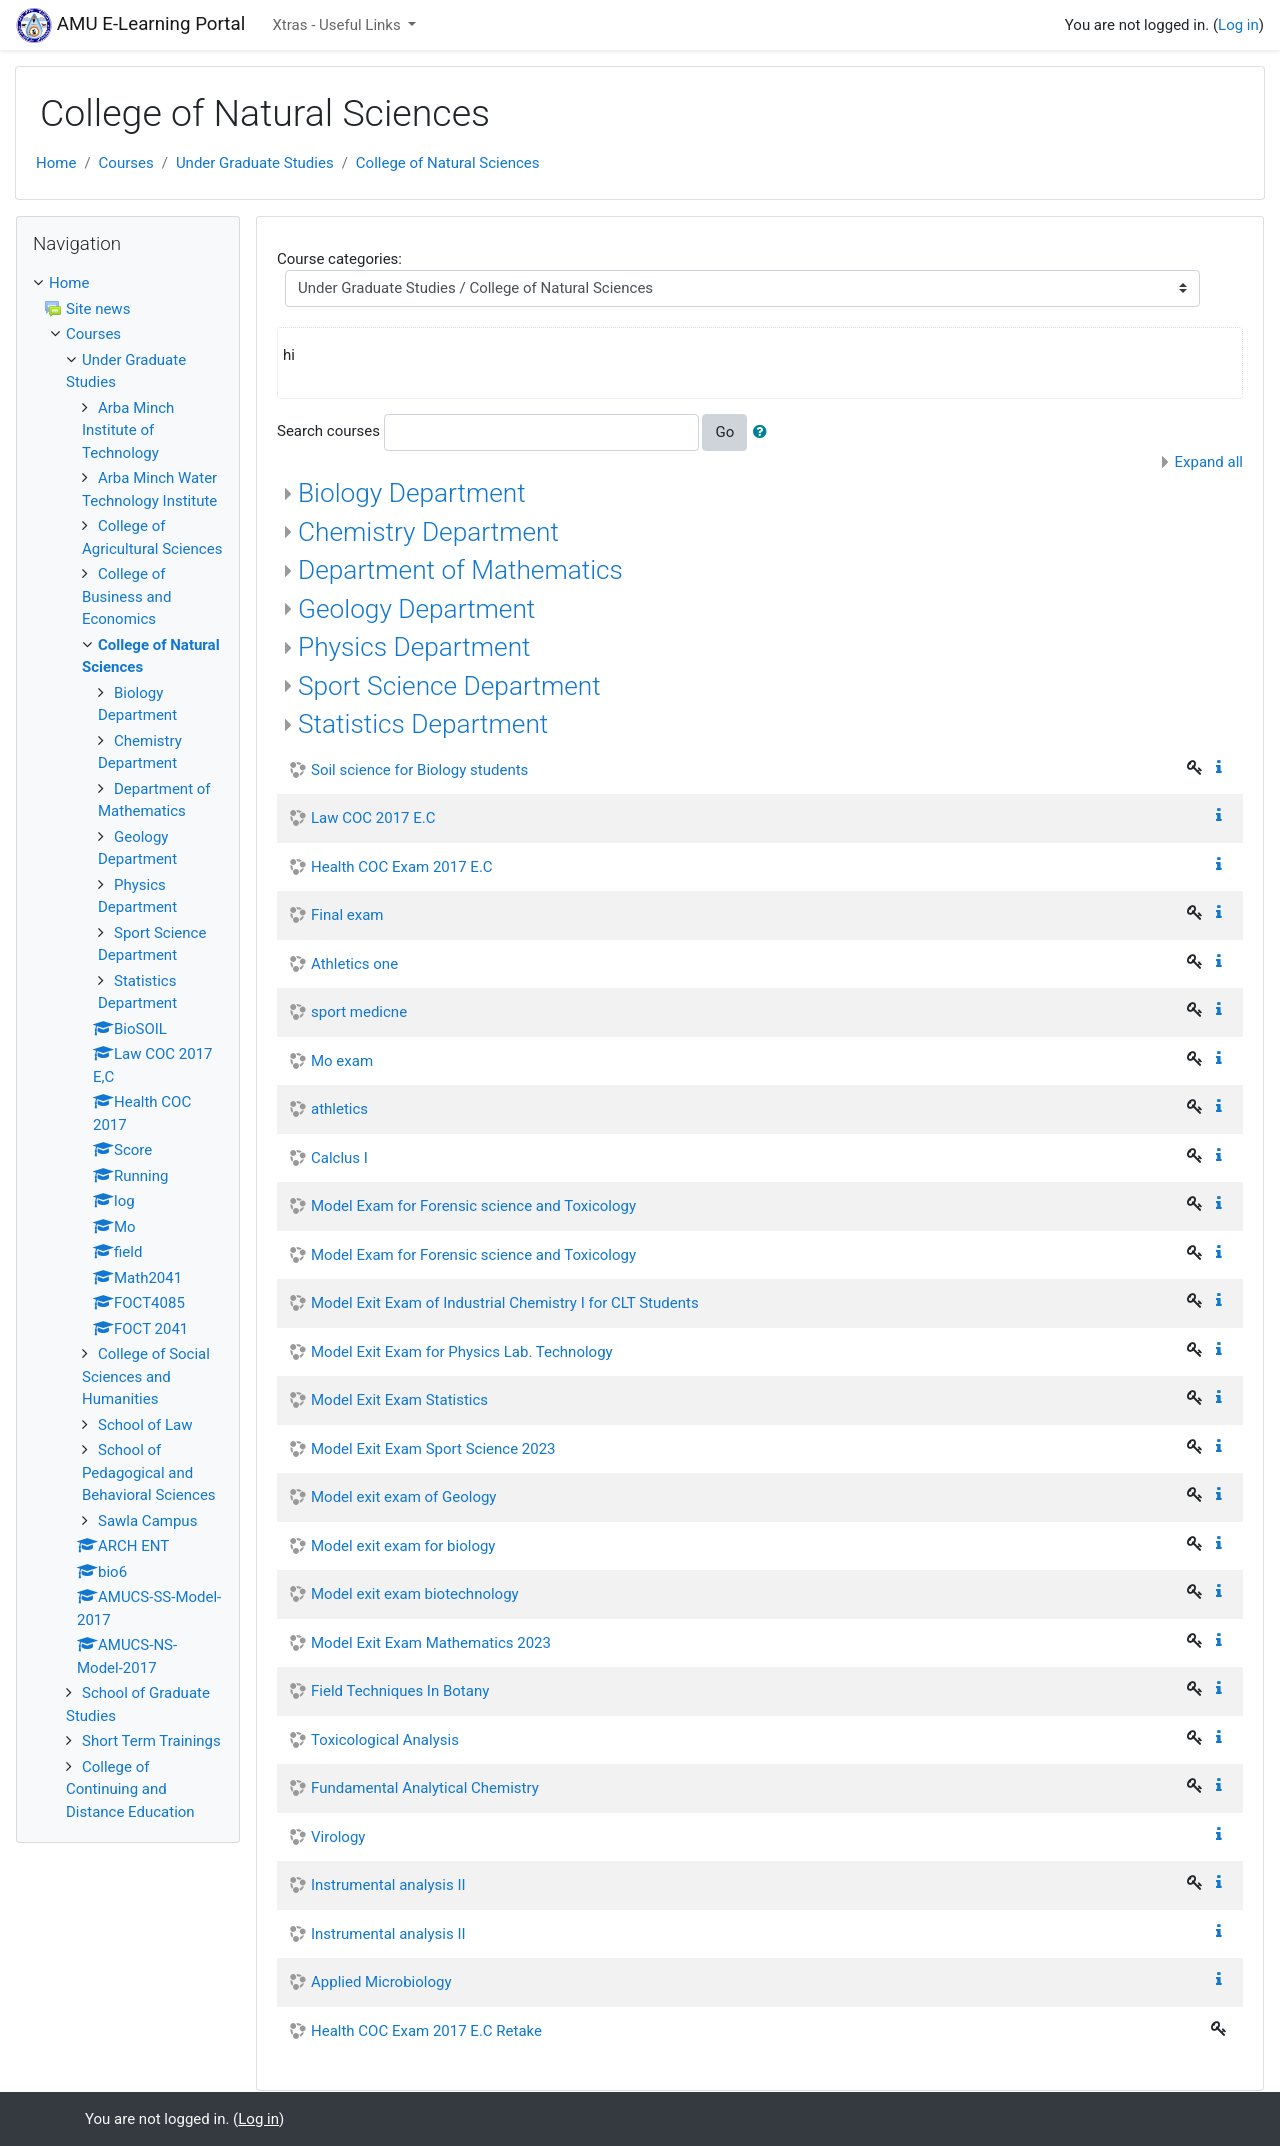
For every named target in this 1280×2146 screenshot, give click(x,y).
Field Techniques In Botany (400, 1691)
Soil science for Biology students (419, 770)
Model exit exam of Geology (403, 1497)
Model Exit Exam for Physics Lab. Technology (462, 1352)
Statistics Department (423, 724)
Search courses (328, 431)
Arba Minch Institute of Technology (128, 430)
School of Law (145, 1425)
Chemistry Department (428, 532)
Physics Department (414, 647)
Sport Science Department (449, 686)
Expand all (1209, 462)
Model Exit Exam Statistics (399, 1400)
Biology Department (412, 493)
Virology (338, 1837)
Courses (126, 163)
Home (56, 163)
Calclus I (339, 1158)
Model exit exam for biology (403, 1546)
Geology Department (416, 609)
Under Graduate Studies (255, 163)
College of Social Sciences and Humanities (146, 1376)
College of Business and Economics (126, 596)
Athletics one (354, 964)
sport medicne (359, 1012)
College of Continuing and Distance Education (130, 1789)
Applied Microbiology (381, 1982)
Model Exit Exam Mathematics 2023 (431, 1643)
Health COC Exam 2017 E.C (402, 867)
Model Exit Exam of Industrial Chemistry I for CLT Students (505, 1303)
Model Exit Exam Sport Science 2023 (433, 1449)
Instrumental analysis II (388, 1885)
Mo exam (342, 1061)
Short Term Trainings (151, 1741)
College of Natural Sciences (448, 163)
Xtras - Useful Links (338, 25)
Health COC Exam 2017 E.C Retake (426, 2031)
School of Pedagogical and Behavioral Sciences (149, 1472)
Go (724, 432)
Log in (1238, 25)
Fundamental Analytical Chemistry (425, 1788)
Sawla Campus (147, 1521)
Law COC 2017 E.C (373, 818)
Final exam (347, 915)
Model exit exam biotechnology (415, 1594)
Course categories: (339, 259)
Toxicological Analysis (385, 1740)
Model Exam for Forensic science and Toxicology (473, 1206)
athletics (339, 1109)
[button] (764, 432)
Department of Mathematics (460, 570)
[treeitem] (128, 283)
